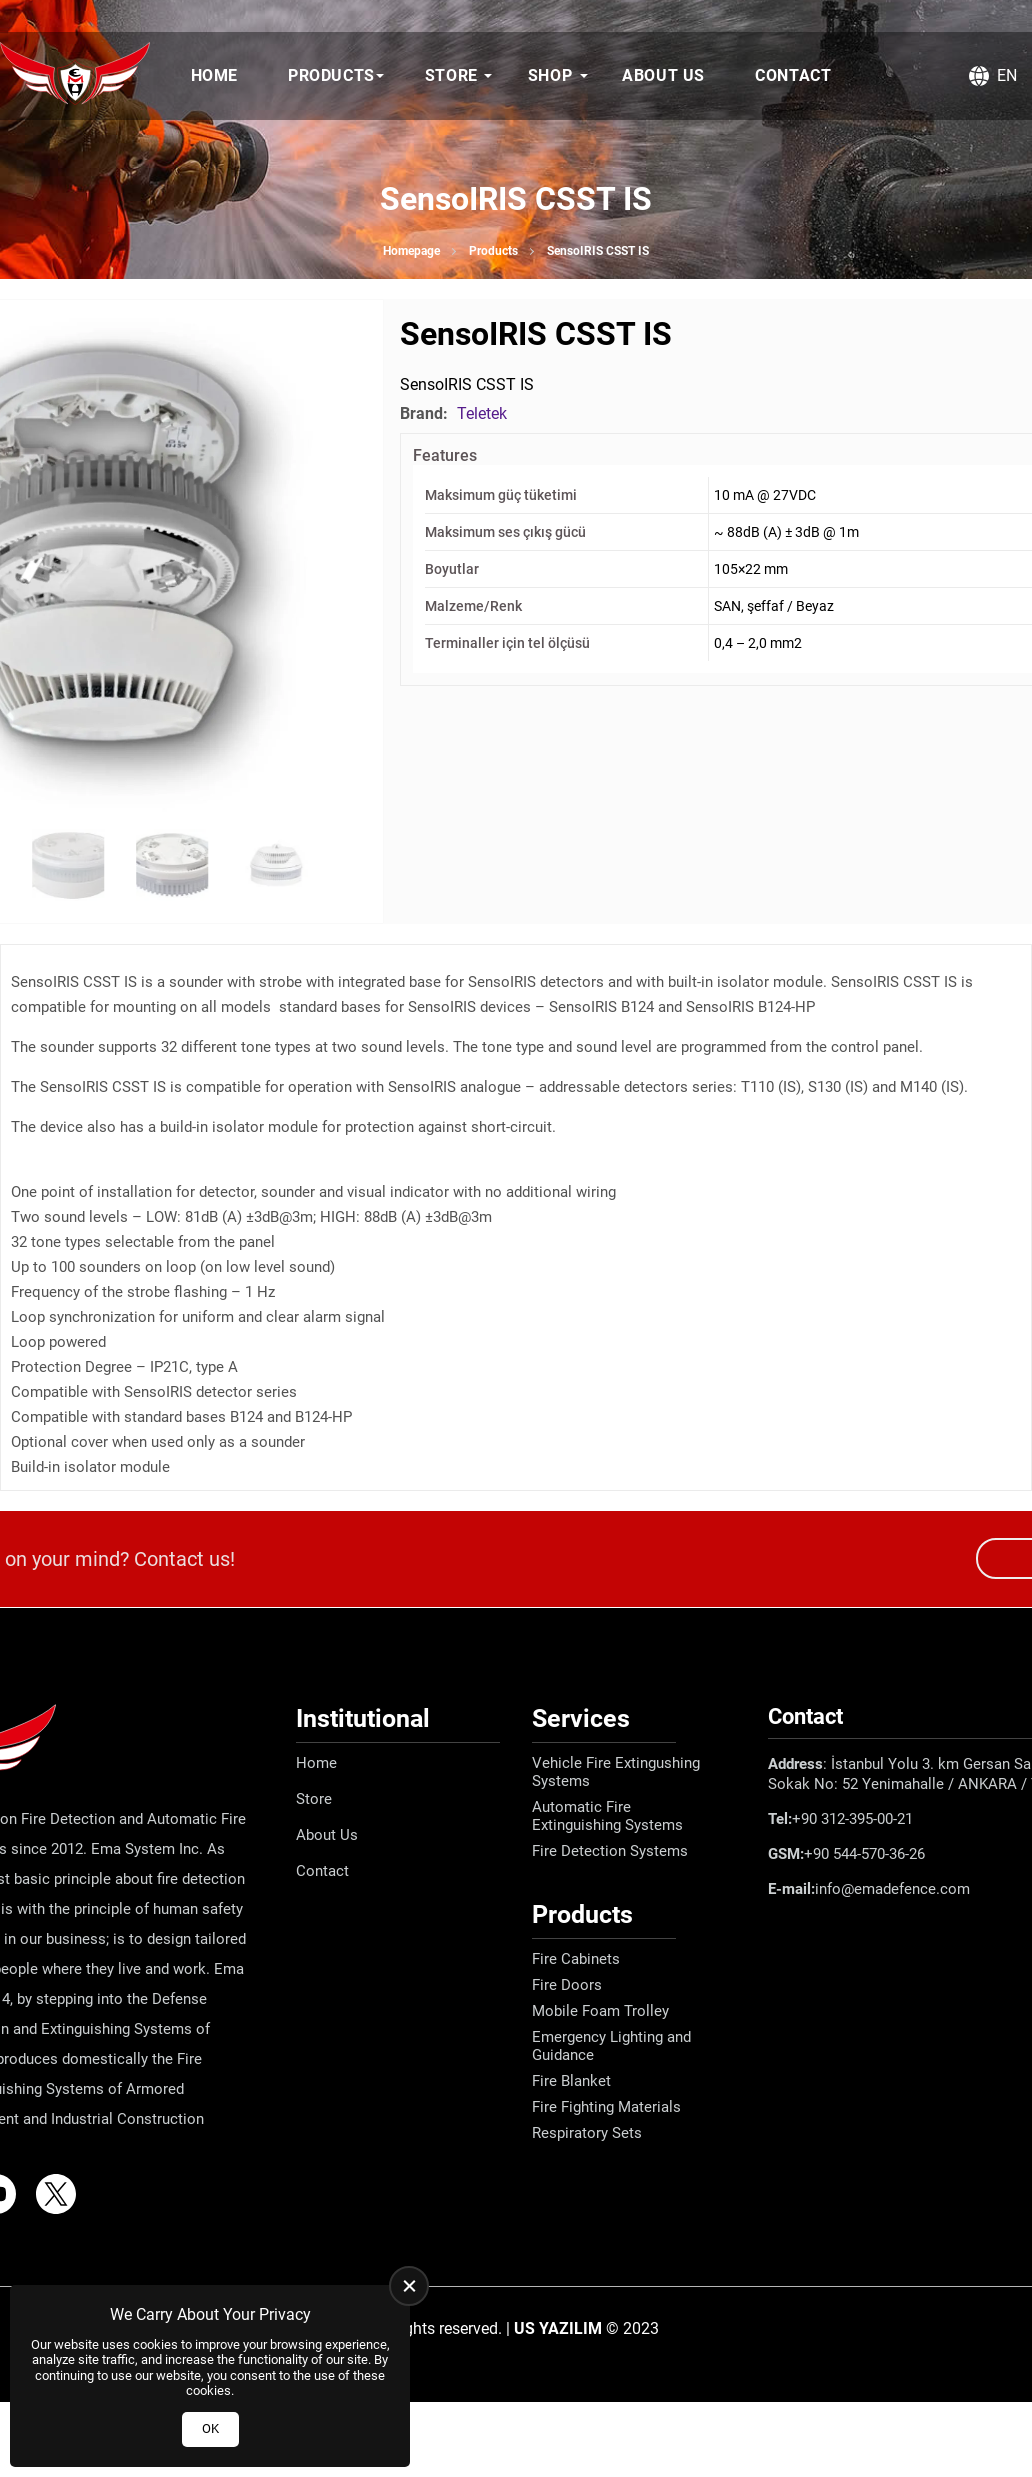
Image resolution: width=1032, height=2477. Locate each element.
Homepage (411, 251)
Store (451, 75)
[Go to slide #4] (276, 865)
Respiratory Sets (587, 2133)
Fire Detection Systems (610, 1851)
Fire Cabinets (576, 1959)
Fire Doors (567, 1985)
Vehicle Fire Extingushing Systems (616, 1772)
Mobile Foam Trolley (600, 2011)
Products (331, 75)
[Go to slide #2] (68, 865)
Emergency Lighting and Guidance (611, 2046)
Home (214, 75)
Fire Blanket (571, 2081)
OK (210, 2428)
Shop (550, 75)
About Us (663, 75)
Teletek (482, 413)
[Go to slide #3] (172, 865)
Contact (793, 75)
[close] (409, 2286)
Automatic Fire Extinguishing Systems (607, 1816)
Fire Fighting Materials (606, 2107)
